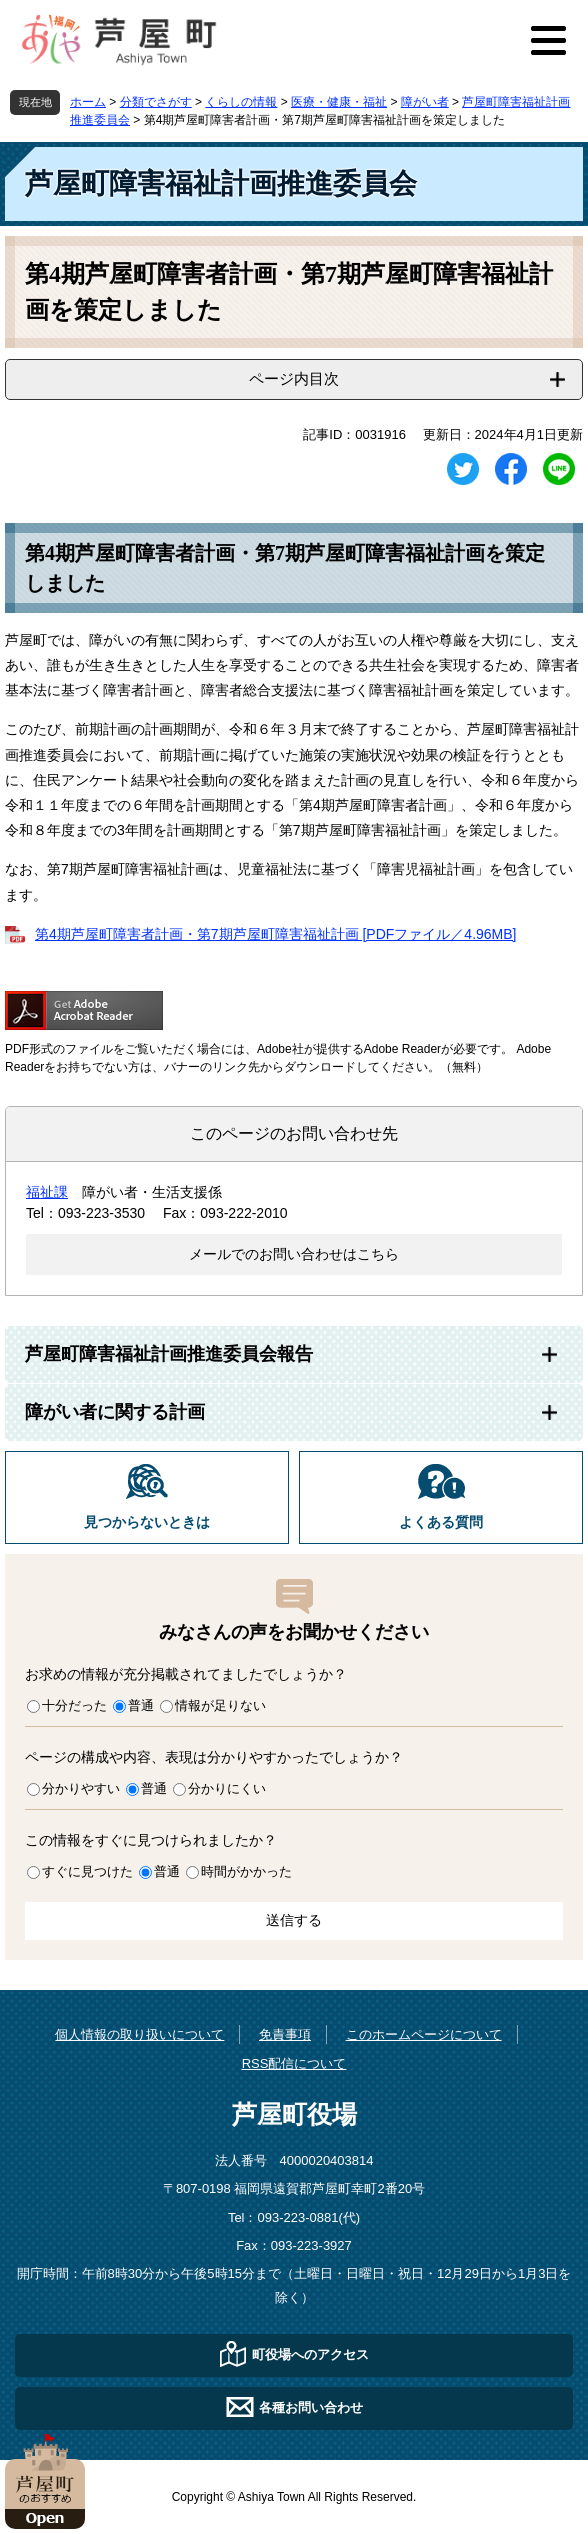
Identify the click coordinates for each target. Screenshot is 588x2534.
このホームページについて (424, 2034)
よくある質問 (441, 1522)
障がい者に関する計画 (115, 1412)
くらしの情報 (241, 102)
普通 (141, 1705)
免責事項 (285, 2034)
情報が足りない (220, 1705)
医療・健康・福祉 (339, 102)
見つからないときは (147, 1522)
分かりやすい (81, 1788)
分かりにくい (227, 1788)
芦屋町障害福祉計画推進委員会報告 (169, 1354)
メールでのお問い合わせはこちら (294, 1254)
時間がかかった (246, 1871)
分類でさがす (156, 102)
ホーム (88, 102)
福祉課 (47, 1192)
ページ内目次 (294, 378)
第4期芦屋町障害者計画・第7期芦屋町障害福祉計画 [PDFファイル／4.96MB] (276, 934)
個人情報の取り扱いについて (139, 2034)
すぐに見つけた (87, 1871)
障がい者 (425, 102)
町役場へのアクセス (310, 2354)
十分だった (74, 1705)
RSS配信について (294, 2063)
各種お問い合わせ (311, 2407)
